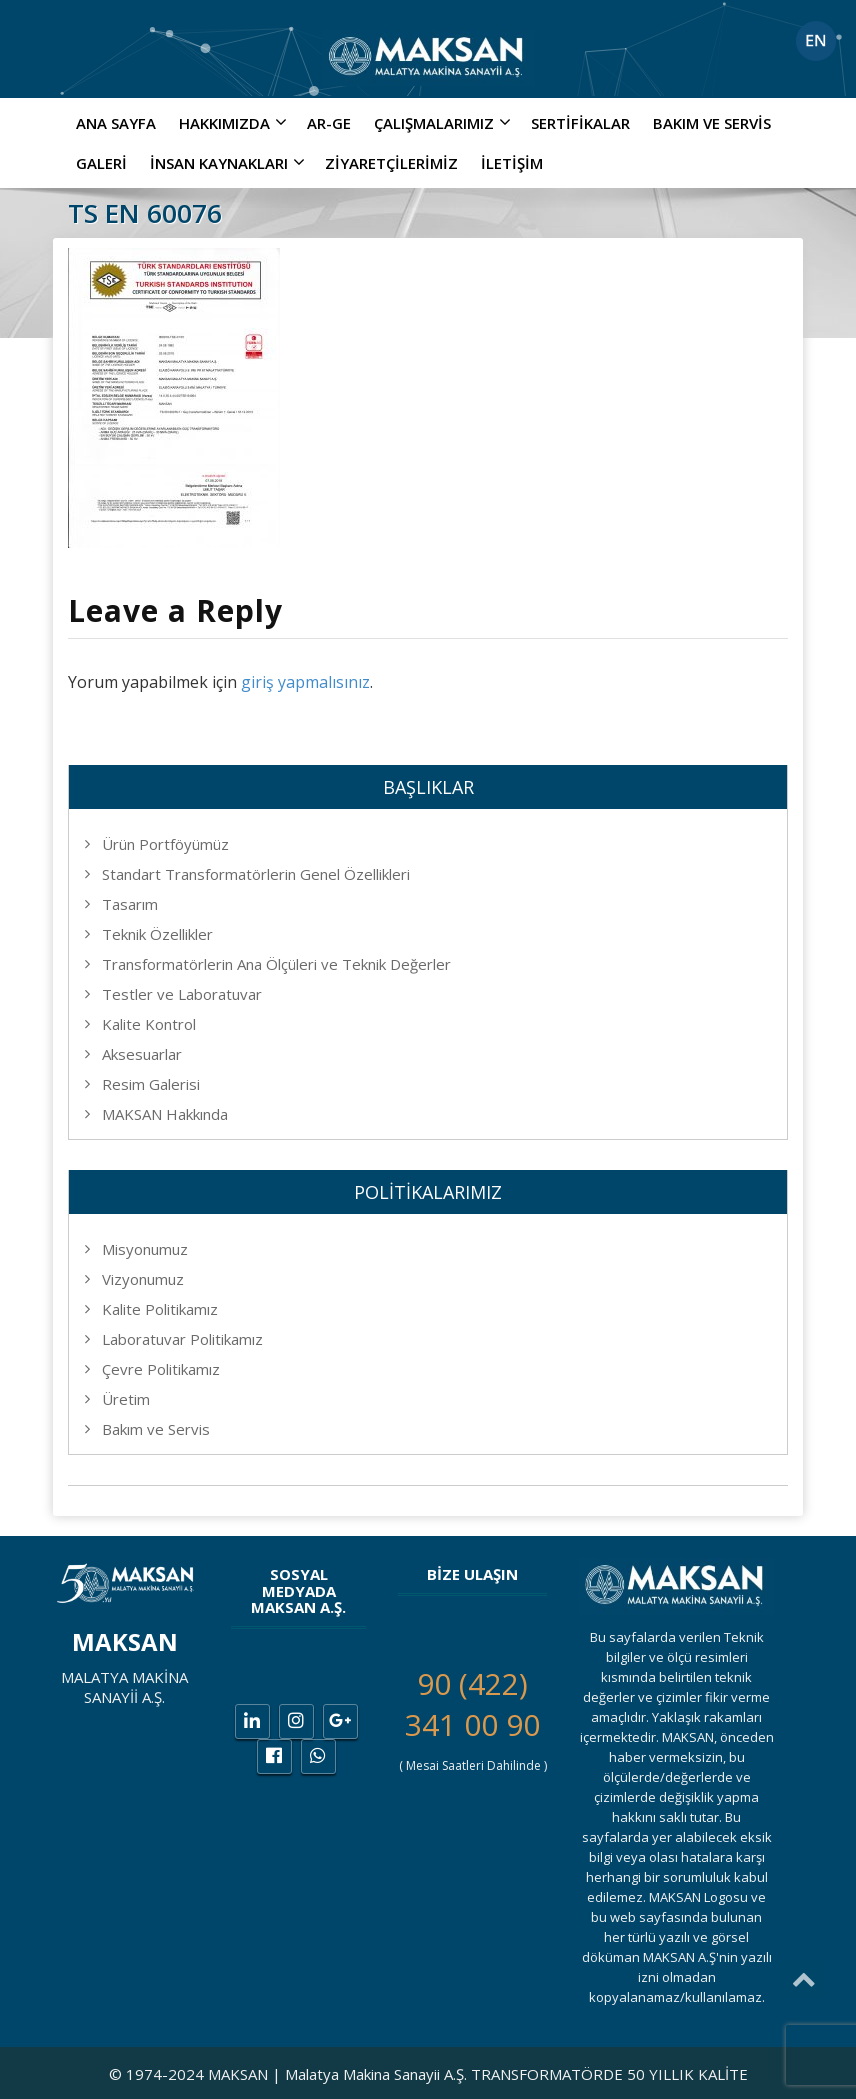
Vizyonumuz (143, 1279)
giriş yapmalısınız (305, 682)
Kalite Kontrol (149, 1024)
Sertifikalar (580, 123)
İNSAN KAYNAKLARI (230, 163)
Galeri (101, 163)
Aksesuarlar (142, 1054)
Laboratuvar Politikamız (182, 1339)
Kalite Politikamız (160, 1309)
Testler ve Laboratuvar (182, 994)
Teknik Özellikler (157, 934)
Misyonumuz (145, 1249)
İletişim (512, 163)
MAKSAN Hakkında (165, 1114)
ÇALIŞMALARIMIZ (445, 123)
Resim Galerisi (151, 1084)
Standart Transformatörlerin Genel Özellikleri (256, 874)
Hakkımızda (235, 123)
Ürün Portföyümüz (165, 844)
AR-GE (329, 123)
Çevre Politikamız (161, 1369)
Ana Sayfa (116, 123)
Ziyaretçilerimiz (391, 163)
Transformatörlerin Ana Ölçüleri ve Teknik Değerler (276, 964)
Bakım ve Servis (712, 123)
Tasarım (130, 904)
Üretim (126, 1399)
